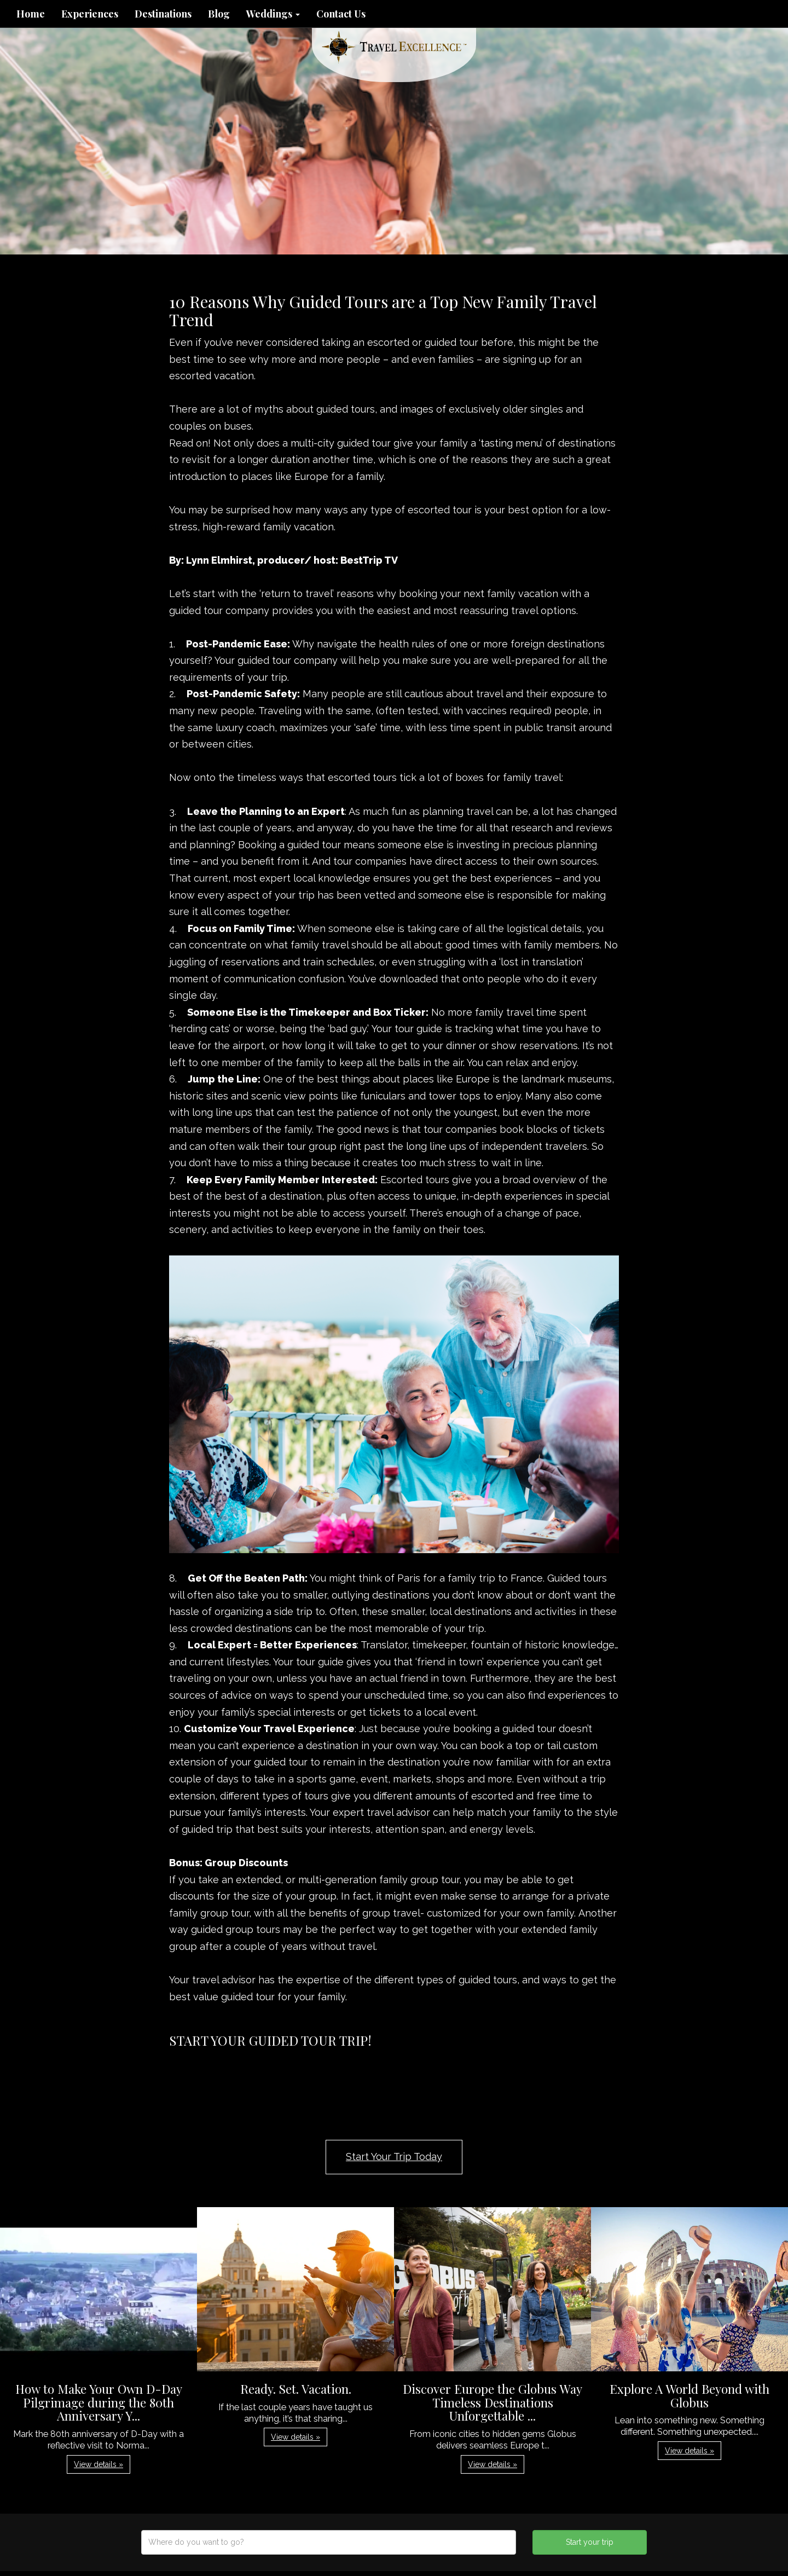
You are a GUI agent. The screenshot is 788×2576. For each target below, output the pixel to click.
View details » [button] (98, 2464)
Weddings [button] (273, 13)
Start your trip (589, 2542)
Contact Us (341, 13)
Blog (219, 13)
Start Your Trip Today (394, 2156)
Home (30, 13)
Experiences (89, 13)
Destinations (163, 13)
